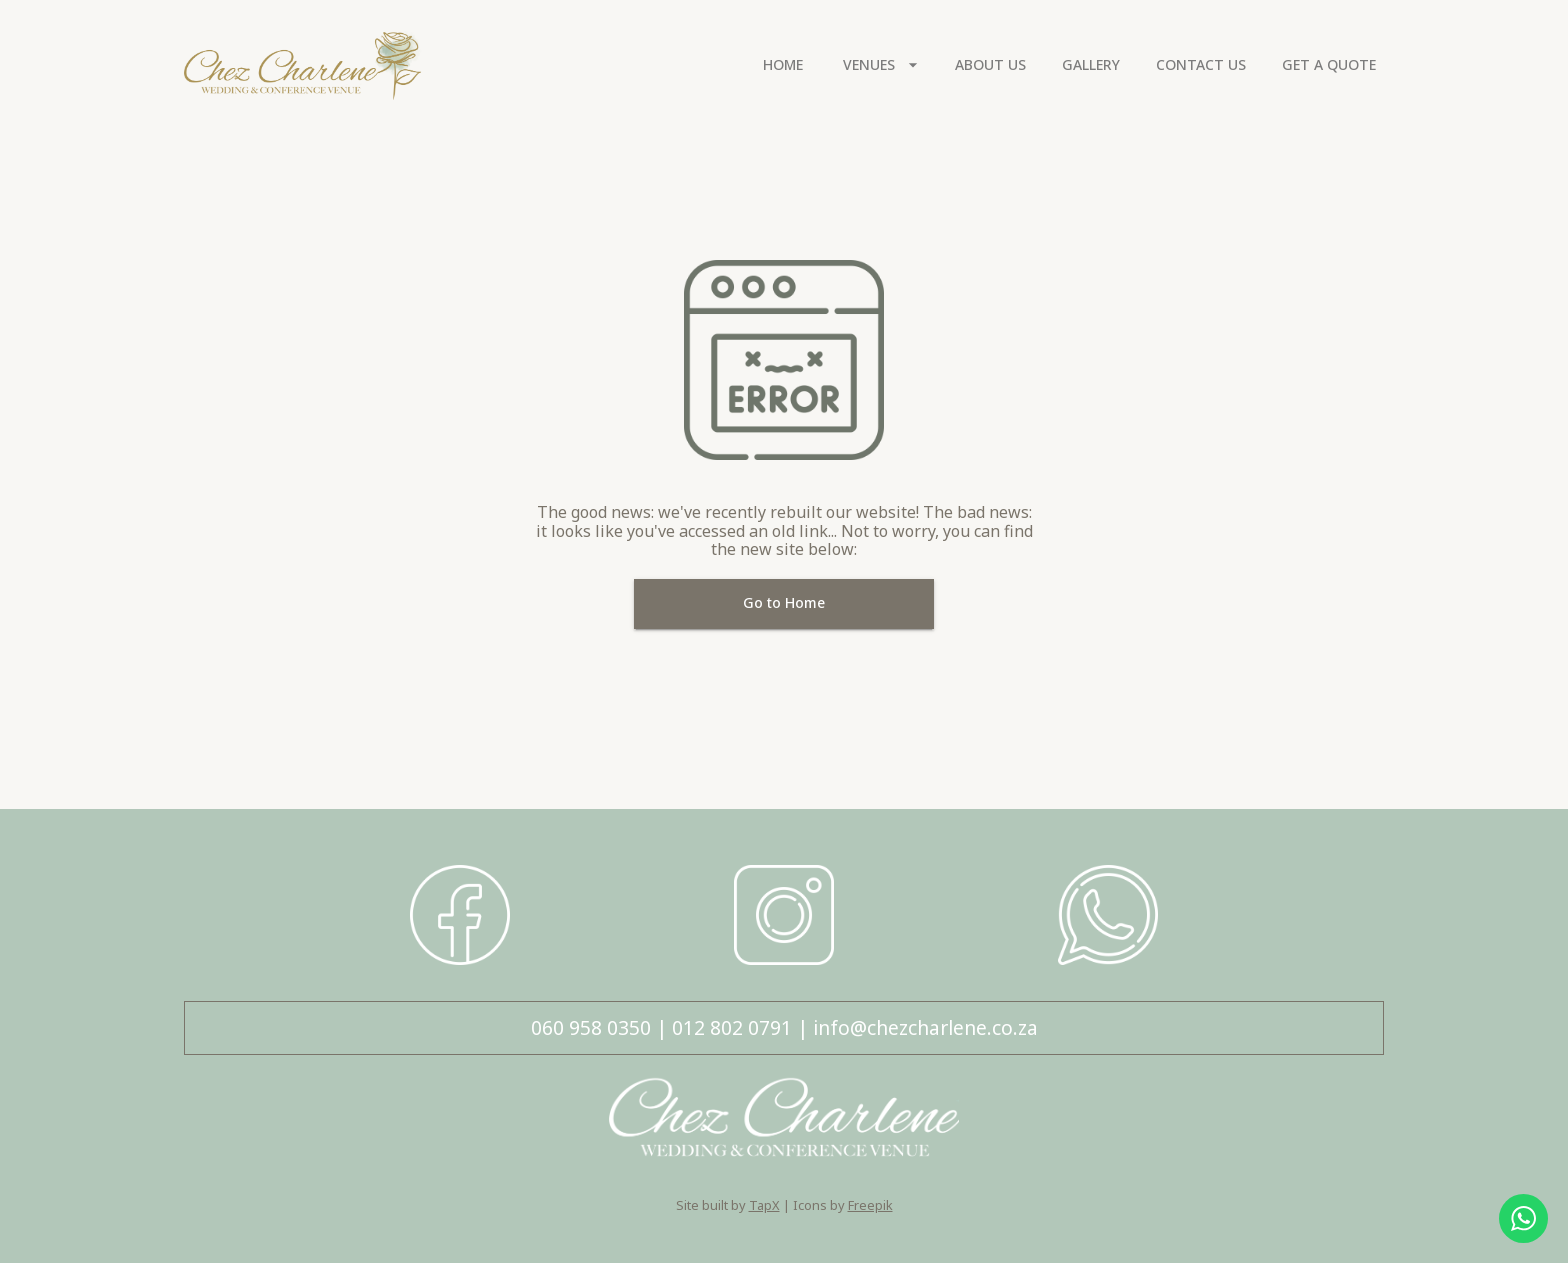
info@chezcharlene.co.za (925, 1027)
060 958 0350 (591, 1027)
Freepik (870, 1205)
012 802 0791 (732, 1027)
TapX (764, 1205)
